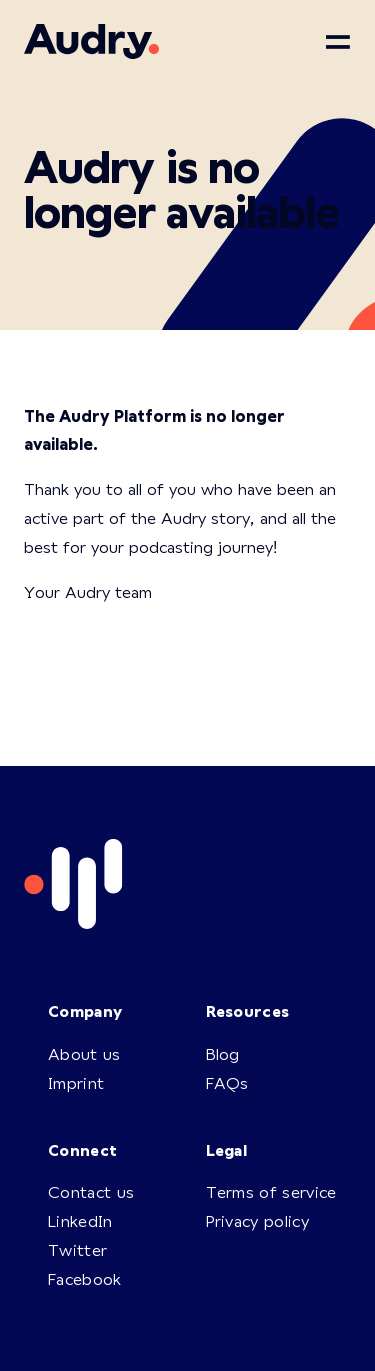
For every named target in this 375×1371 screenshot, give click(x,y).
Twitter (77, 1249)
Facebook (85, 1278)
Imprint (76, 1082)
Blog (223, 1053)
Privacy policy (257, 1220)
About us (84, 1053)
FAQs (227, 1082)
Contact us (91, 1191)
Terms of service (271, 1191)
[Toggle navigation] (338, 42)
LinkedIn (80, 1220)
